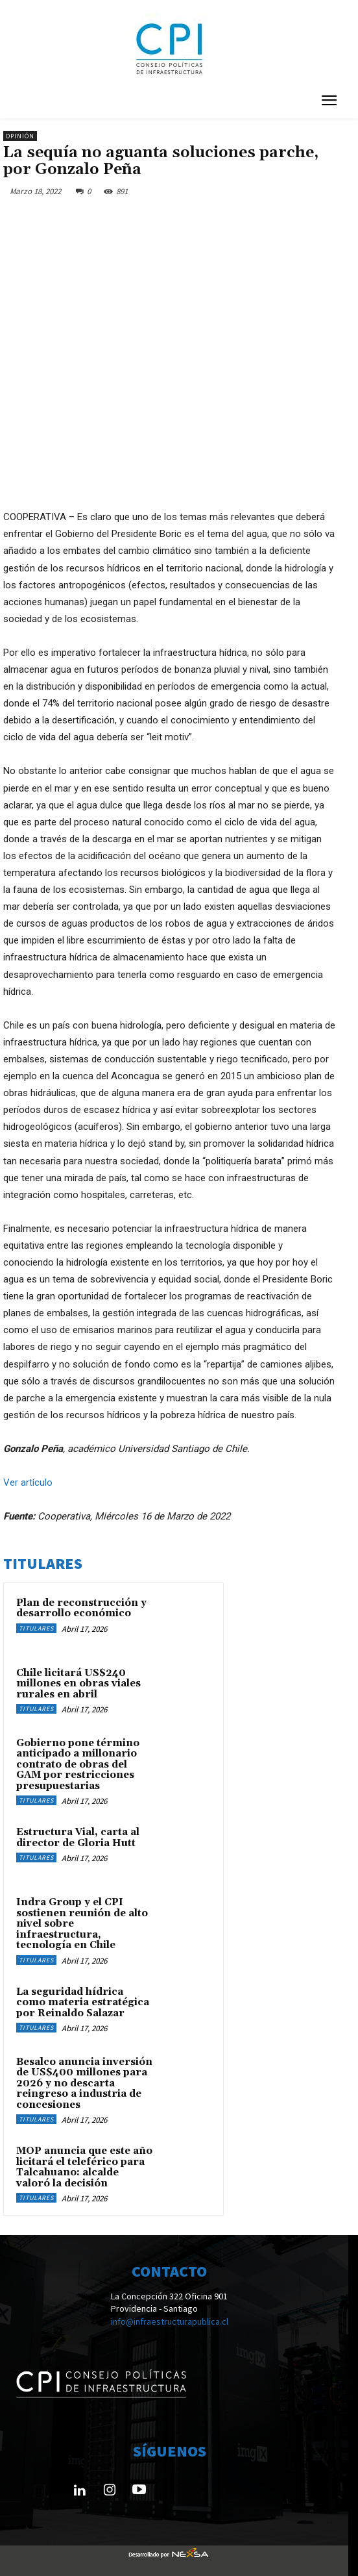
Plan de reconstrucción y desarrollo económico (81, 1608)
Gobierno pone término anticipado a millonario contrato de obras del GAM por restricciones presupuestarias (77, 1764)
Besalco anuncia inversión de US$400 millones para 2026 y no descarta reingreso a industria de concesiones (84, 2083)
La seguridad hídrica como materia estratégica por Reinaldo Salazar (82, 2003)
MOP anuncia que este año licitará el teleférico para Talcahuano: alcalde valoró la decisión (84, 2167)
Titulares (36, 1628)
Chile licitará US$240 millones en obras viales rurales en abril (78, 1684)
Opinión (20, 136)
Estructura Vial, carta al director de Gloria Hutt (77, 1837)
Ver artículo (28, 1482)
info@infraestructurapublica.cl (169, 2322)
